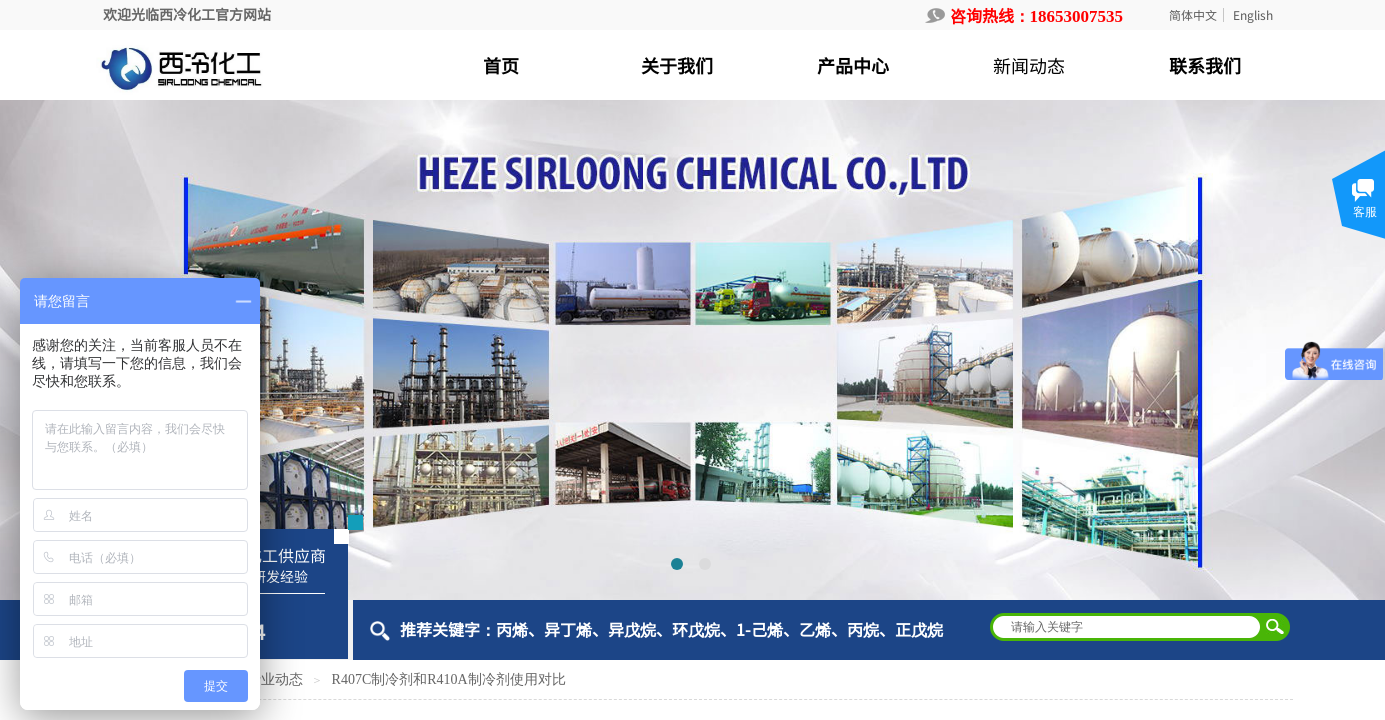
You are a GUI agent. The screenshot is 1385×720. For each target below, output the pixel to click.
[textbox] (1127, 627)
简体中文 (1193, 15)
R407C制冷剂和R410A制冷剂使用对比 (449, 679)
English (1253, 15)
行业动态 (275, 679)
